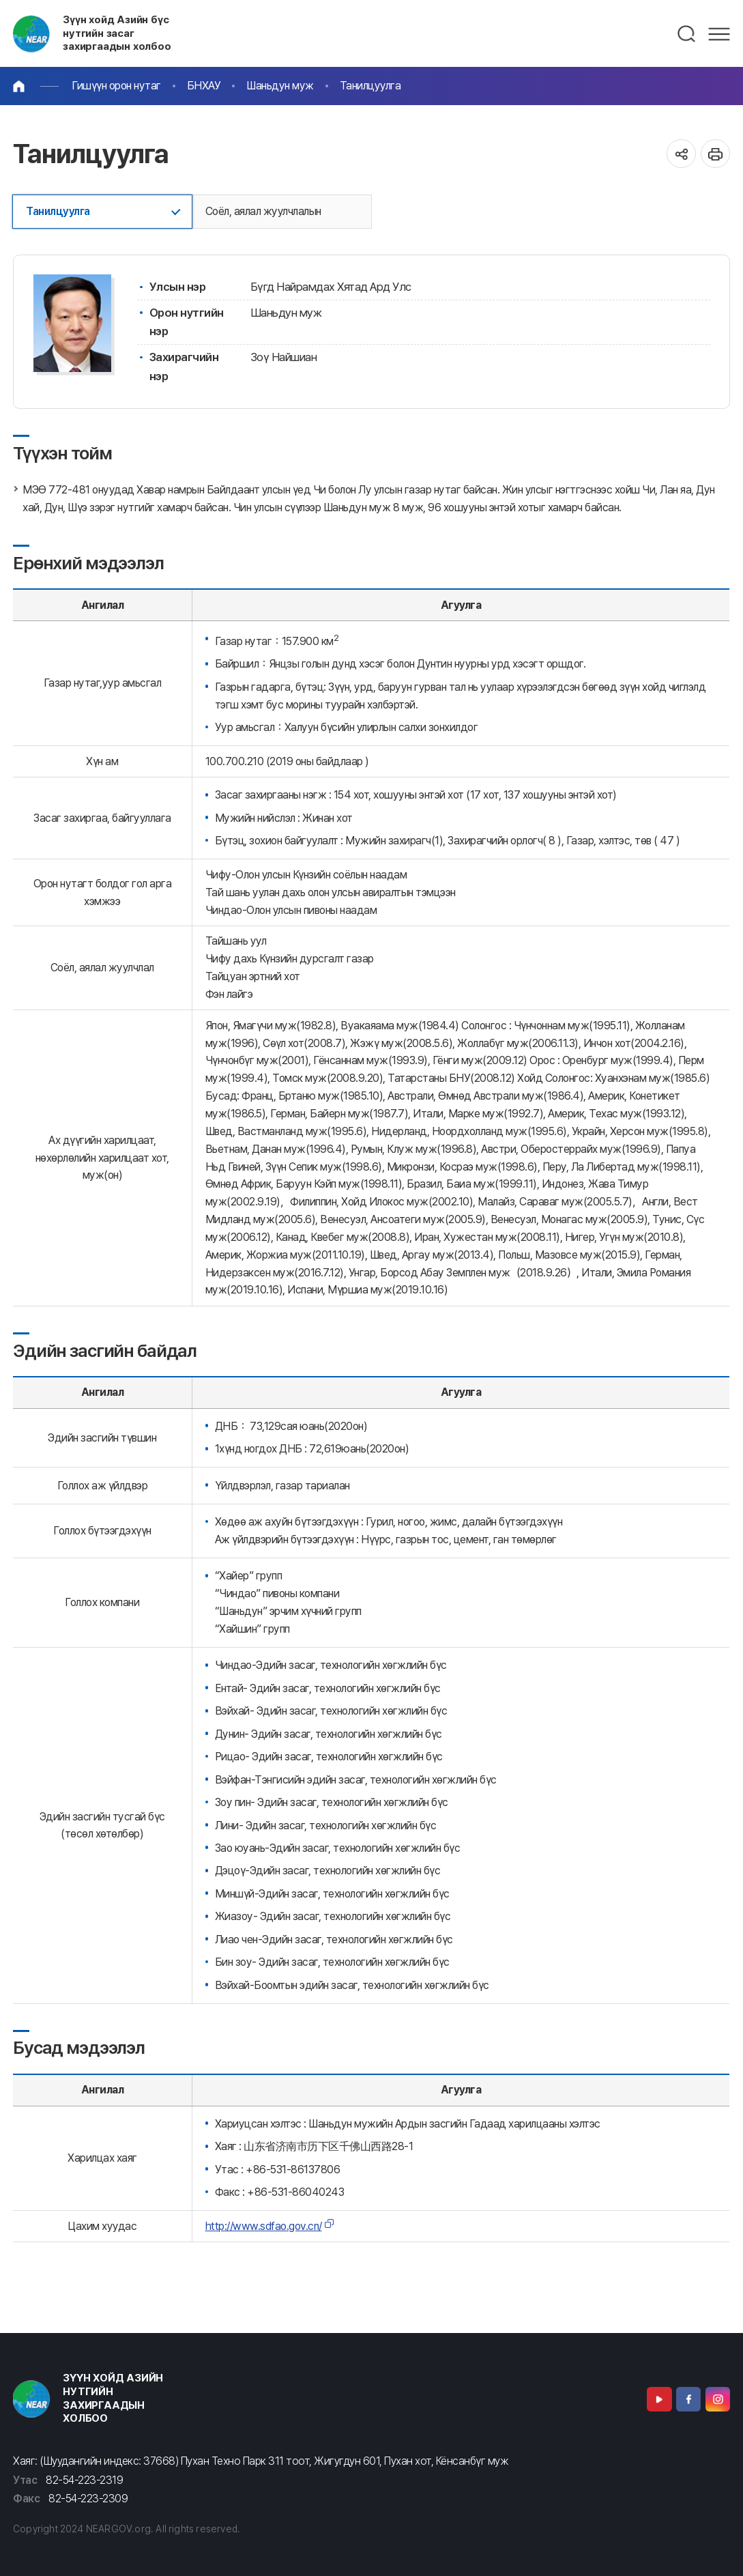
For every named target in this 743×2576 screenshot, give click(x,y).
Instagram (717, 2399)
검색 (687, 34)
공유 (681, 154)
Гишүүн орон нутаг (116, 85)
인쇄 (715, 154)
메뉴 (719, 34)
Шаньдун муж (280, 85)
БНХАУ (204, 85)
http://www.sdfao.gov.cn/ (263, 2226)
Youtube (659, 2399)
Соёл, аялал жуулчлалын (263, 211)
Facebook (688, 2399)
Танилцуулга (370, 85)
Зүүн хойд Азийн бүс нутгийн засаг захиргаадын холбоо (117, 33)
